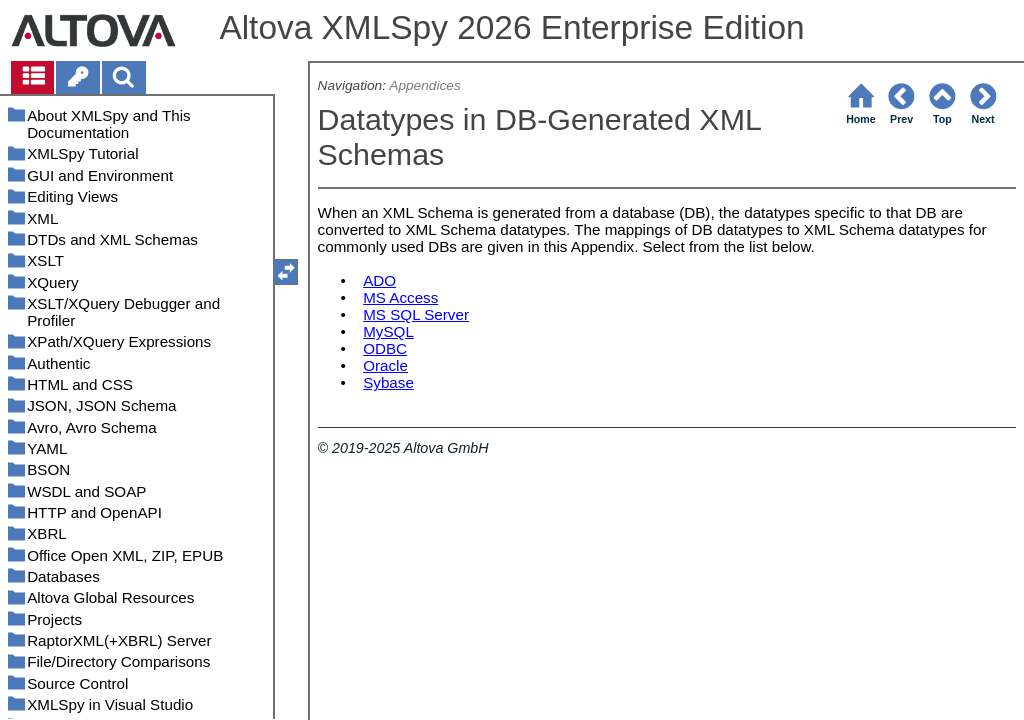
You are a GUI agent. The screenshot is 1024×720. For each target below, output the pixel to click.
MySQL (388, 331)
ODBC (385, 348)
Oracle (385, 365)
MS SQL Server (416, 314)
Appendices (424, 85)
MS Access (400, 297)
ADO (379, 280)
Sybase (388, 382)
